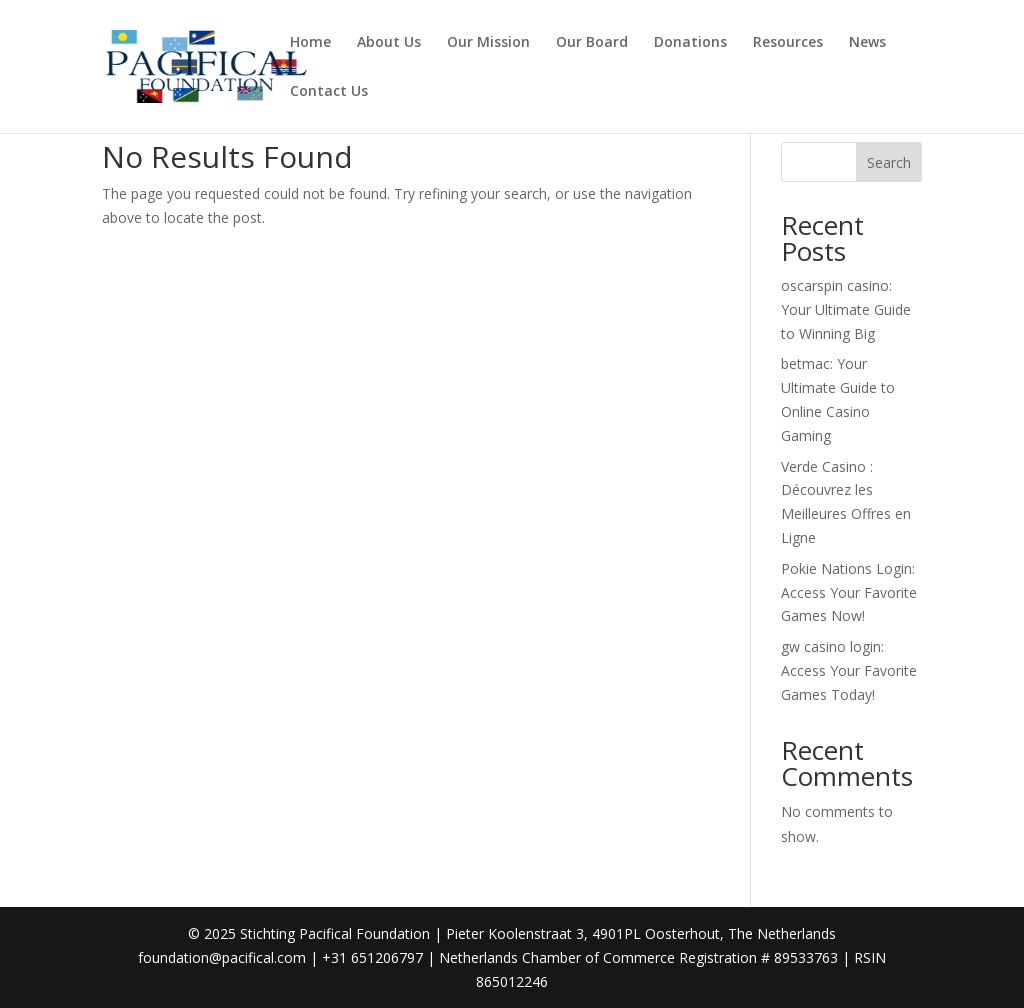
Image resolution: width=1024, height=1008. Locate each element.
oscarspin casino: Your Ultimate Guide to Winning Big (846, 309)
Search (889, 162)
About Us (389, 43)
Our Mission (488, 43)
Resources (788, 43)
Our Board (592, 43)
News (867, 43)
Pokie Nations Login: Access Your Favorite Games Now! (849, 592)
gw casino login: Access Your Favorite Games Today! (849, 670)
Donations (690, 43)
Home (310, 43)
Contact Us (329, 92)
